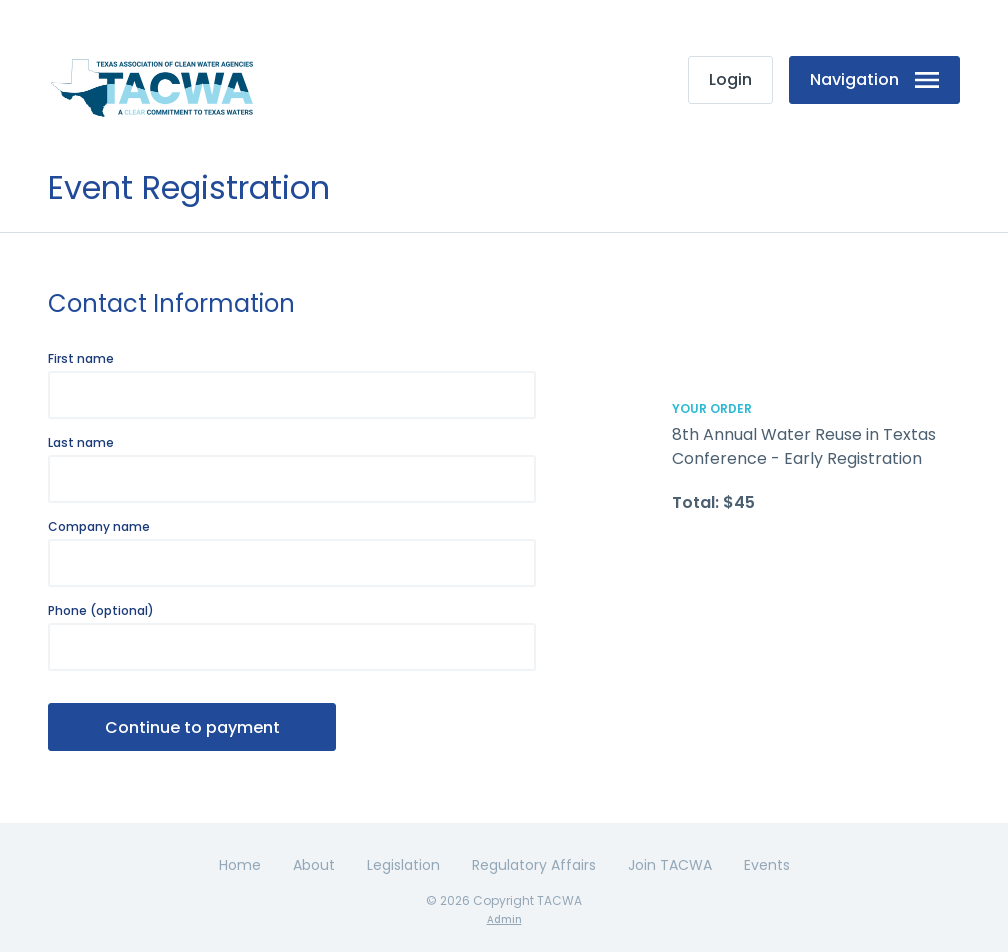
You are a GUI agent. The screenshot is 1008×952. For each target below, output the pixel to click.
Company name (99, 527)
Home (240, 865)
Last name (81, 443)
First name (81, 359)
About (314, 865)
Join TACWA (670, 865)
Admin (504, 919)
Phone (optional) (101, 611)
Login (730, 79)
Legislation (403, 865)
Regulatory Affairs (534, 865)
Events (767, 865)
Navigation (874, 79)
